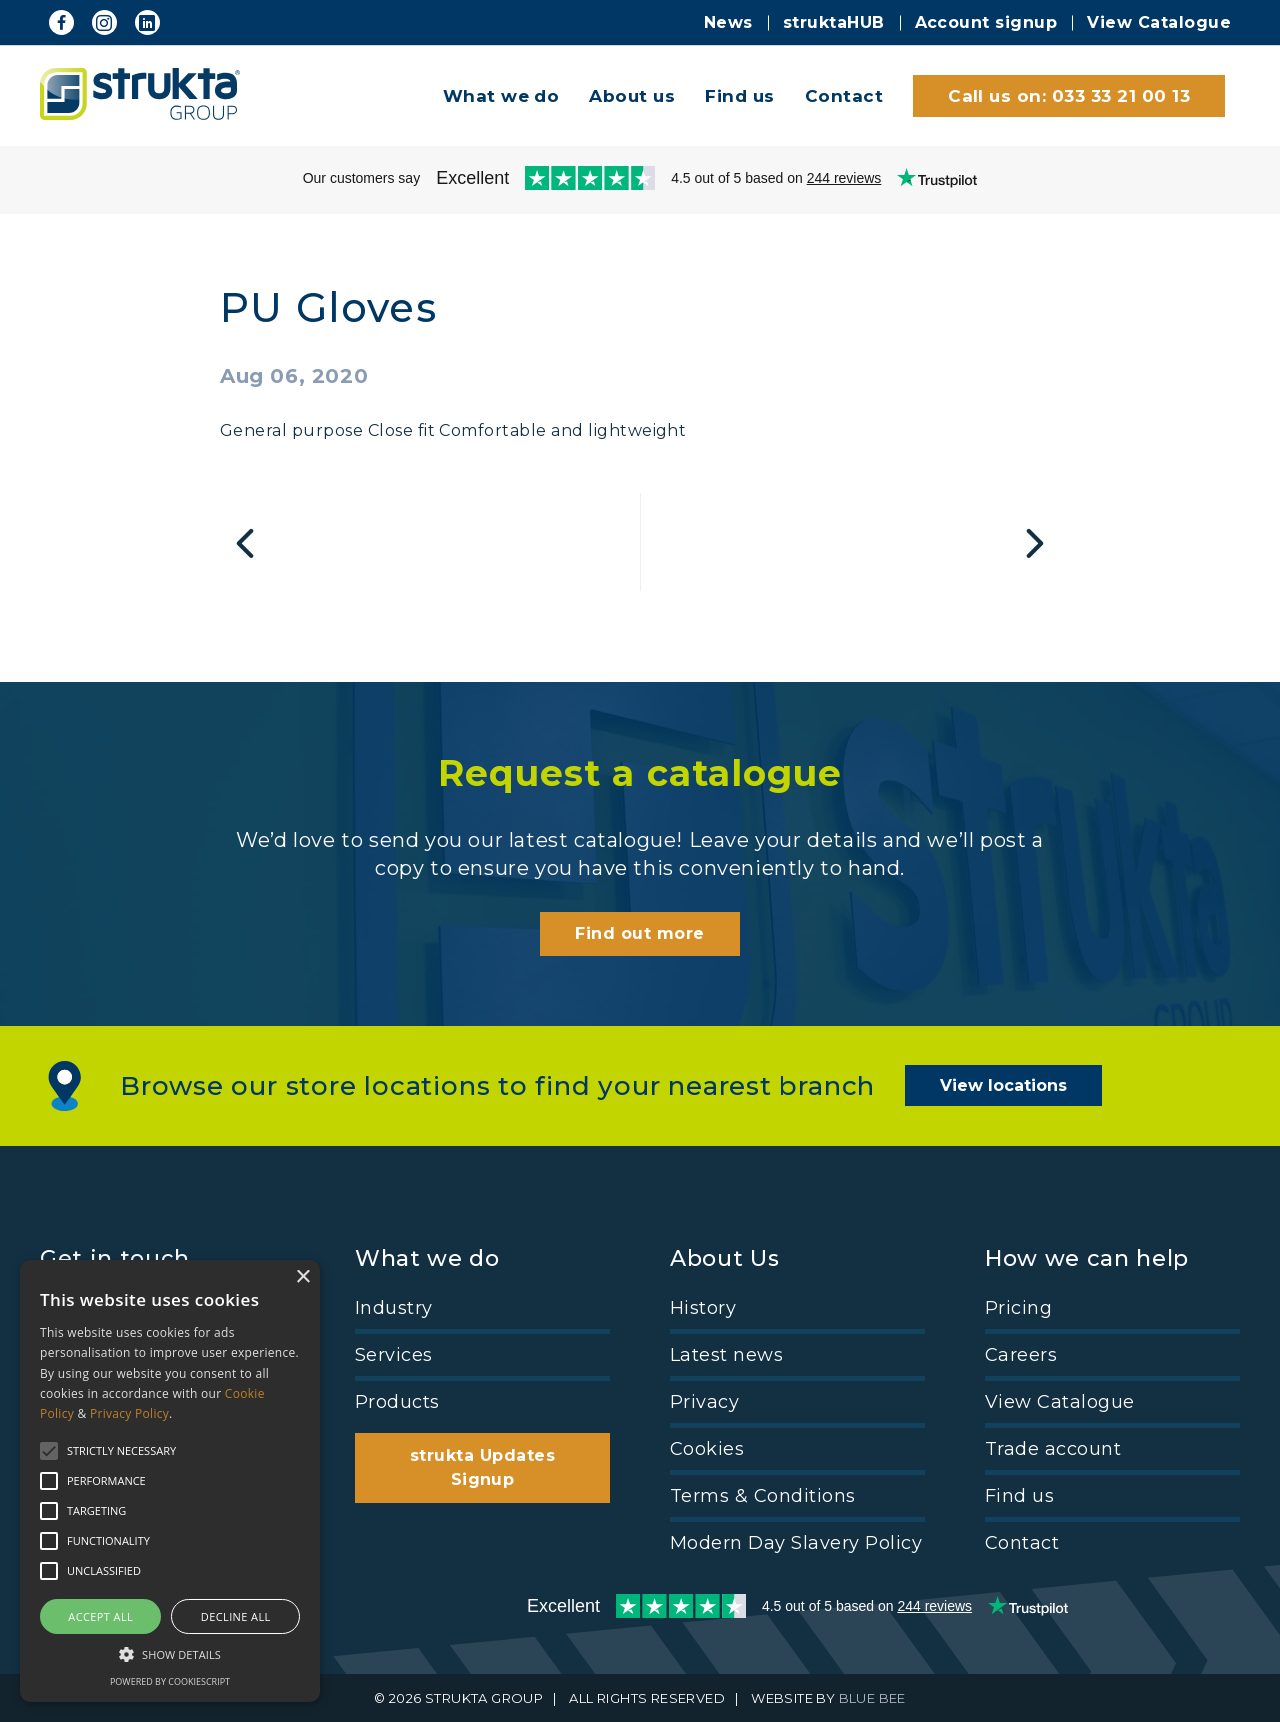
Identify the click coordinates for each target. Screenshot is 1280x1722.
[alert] (170, 1481)
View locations (1003, 1085)
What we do (501, 96)
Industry (394, 1308)
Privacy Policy (129, 1413)
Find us (739, 96)
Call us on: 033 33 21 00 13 (1069, 96)
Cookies (707, 1449)
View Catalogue (1159, 22)
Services (394, 1355)
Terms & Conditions (763, 1496)
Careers (1021, 1355)
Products (397, 1402)
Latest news (726, 1355)
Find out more (639, 933)
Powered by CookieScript (170, 1681)
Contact (844, 96)
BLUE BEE (872, 1698)
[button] (170, 1653)
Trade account (1053, 1449)
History (703, 1308)
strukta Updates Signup (482, 1467)
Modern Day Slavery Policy (796, 1543)
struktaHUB (834, 22)
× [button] (302, 1277)
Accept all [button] (100, 1616)
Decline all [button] (236, 1616)
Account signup (986, 22)
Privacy (704, 1402)
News (728, 22)
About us (632, 96)
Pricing (1018, 1308)
